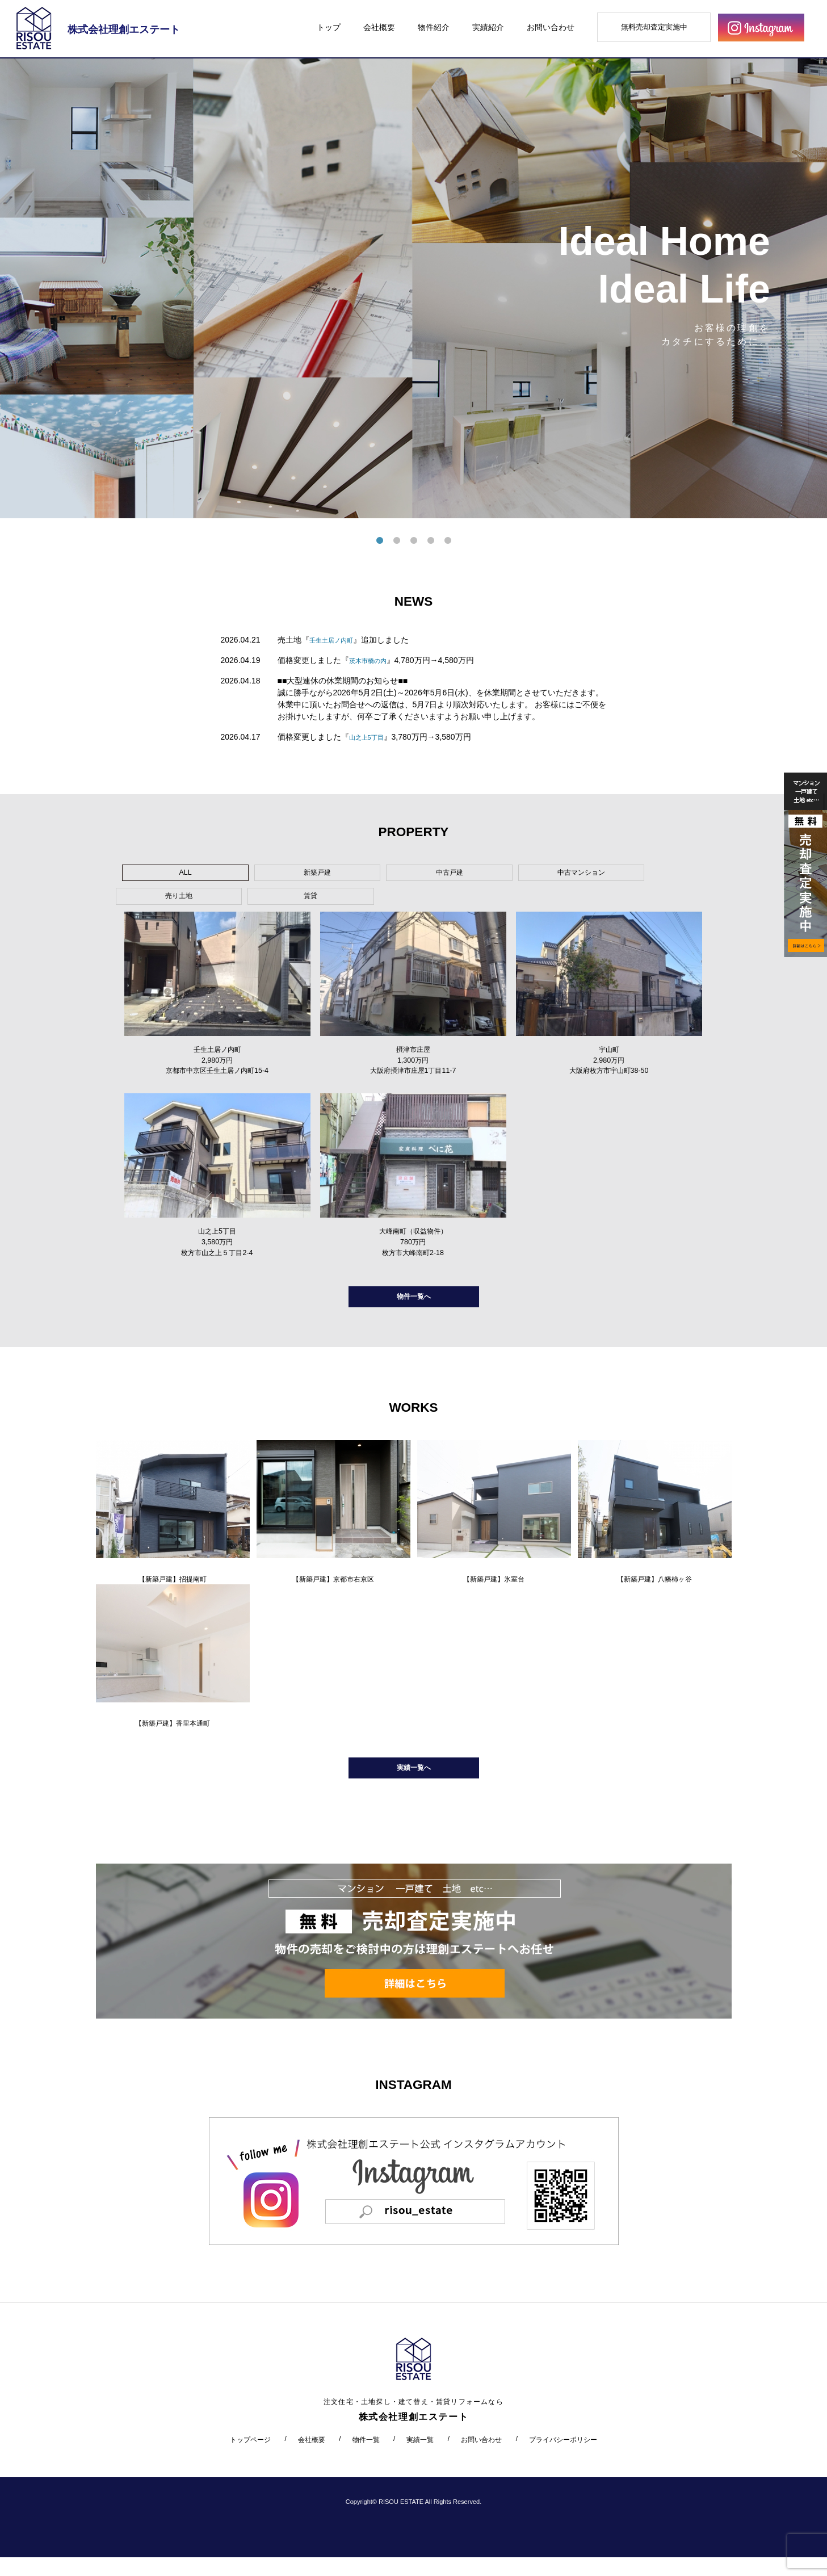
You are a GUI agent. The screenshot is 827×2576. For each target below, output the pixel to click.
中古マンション (422, 875)
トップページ (250, 2458)
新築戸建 (250, 875)
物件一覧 (366, 2458)
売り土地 (507, 875)
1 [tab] (379, 541)
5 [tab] (448, 541)
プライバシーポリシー (563, 2458)
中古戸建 (335, 875)
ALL (163, 875)
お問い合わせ (550, 27)
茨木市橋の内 (373, 660)
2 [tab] (396, 541)
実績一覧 (420, 2458)
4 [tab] (430, 541)
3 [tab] (413, 541)
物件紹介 (434, 27)
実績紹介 (488, 27)
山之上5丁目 (371, 736)
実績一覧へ (413, 1783)
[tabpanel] (413, 288)
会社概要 (379, 27)
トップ (329, 27)
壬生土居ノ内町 (337, 639)
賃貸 (594, 875)
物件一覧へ (413, 1301)
